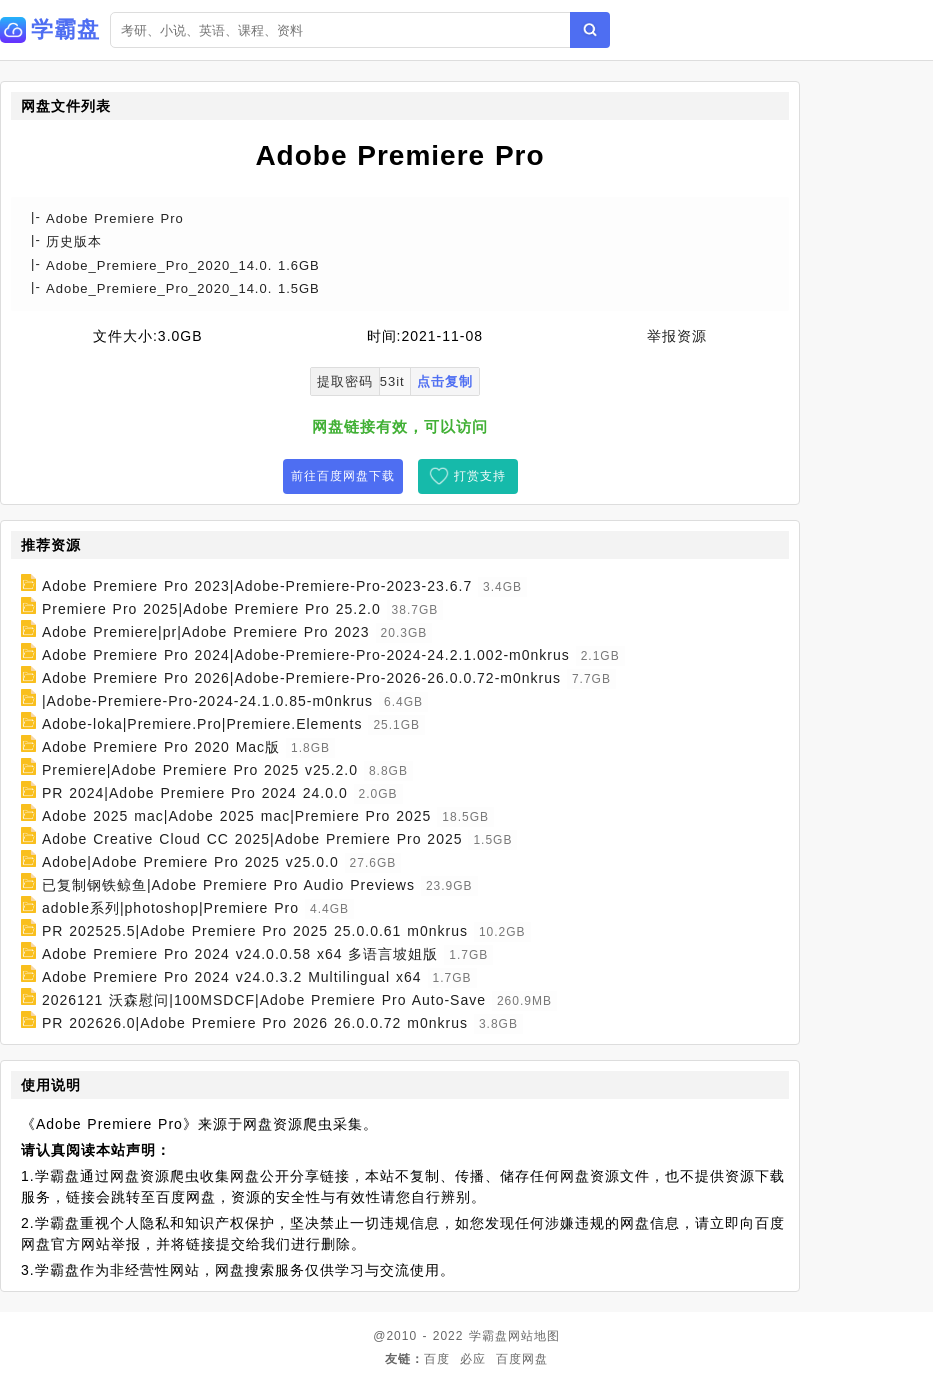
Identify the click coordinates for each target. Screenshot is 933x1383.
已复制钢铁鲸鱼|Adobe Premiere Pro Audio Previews (228, 885)
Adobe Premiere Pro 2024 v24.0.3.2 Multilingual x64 (232, 977)
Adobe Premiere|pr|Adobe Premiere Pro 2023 (206, 632)
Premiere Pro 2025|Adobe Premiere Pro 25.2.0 (211, 609)
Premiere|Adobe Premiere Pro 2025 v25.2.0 (200, 770)
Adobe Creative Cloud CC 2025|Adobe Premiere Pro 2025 (252, 839)
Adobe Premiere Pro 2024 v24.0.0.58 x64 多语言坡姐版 (240, 954)
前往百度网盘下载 (343, 476)
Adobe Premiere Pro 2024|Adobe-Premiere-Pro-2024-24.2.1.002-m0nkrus (306, 655)
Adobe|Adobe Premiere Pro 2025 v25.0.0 (190, 862)
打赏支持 (480, 476)
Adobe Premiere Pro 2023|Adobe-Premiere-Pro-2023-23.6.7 (257, 586)
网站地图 (534, 1336)
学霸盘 (488, 1336)
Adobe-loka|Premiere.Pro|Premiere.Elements (202, 724)
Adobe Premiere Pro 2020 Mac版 (161, 747)
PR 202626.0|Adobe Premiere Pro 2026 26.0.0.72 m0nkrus (255, 1023)
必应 (473, 1359)
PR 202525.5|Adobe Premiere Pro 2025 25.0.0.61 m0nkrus (255, 931)
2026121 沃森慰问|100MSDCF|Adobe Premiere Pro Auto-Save (264, 1000)
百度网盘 (522, 1359)
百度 (437, 1359)
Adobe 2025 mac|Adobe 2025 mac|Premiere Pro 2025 (237, 816)
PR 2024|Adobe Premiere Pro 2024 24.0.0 (195, 793)
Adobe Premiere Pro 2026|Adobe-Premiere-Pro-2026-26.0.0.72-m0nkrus (301, 678)
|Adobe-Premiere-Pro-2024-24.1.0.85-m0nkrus (207, 701)
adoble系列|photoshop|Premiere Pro (170, 908)
